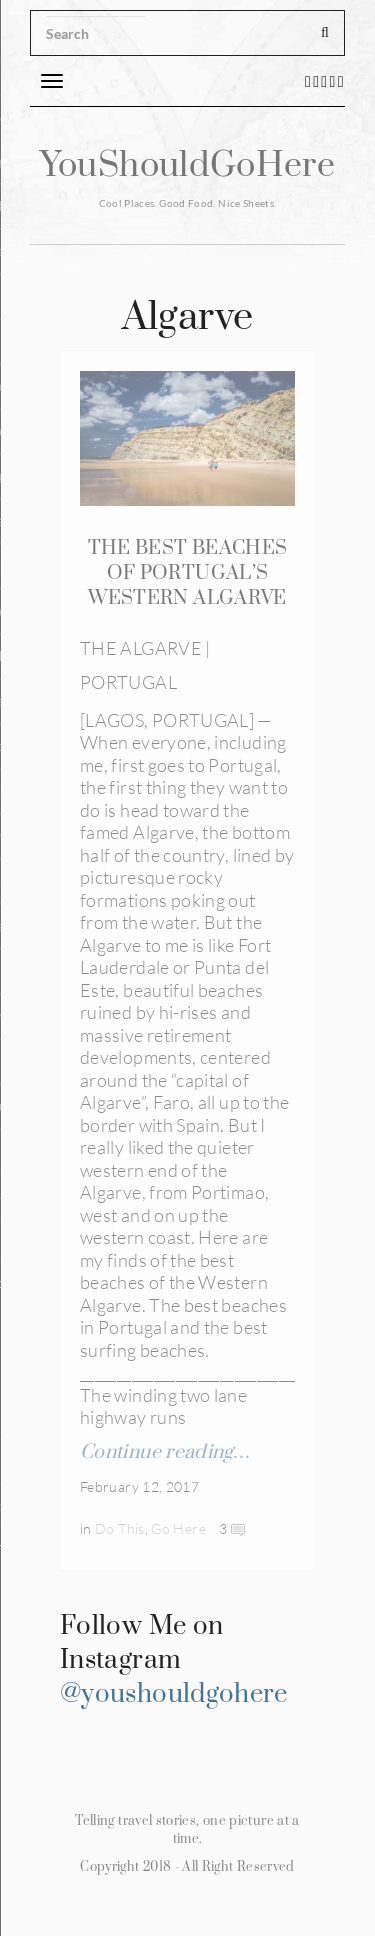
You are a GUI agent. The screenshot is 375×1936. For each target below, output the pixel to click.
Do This (120, 1528)
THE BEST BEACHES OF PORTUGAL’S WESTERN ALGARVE (188, 573)
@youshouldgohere (174, 1694)
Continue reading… (165, 1452)
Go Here (178, 1528)
